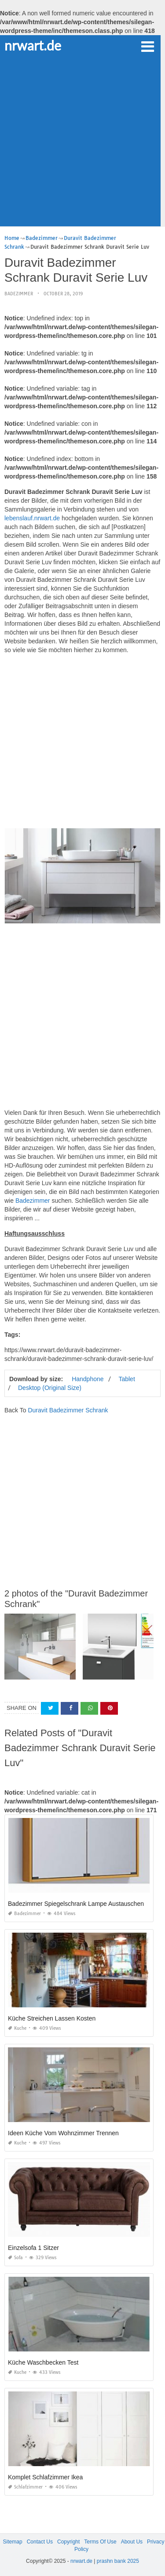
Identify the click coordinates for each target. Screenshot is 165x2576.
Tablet (126, 1378)
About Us (132, 2542)
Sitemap (12, 2542)
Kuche (17, 2028)
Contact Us (40, 2542)
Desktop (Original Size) (49, 1387)
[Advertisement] (82, 139)
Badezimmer (18, 294)
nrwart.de (32, 45)
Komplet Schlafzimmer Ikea (45, 2477)
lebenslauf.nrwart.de (32, 518)
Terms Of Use (100, 2542)
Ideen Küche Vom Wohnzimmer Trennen (63, 2133)
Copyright (68, 2542)
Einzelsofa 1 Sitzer (33, 2247)
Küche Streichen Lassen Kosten (51, 2018)
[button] (147, 45)
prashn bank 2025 (118, 2561)
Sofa (15, 2257)
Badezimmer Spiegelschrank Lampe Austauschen (76, 1903)
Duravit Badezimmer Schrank (68, 1410)
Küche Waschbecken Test (43, 2362)
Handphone (87, 1378)
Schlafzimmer (25, 2487)
